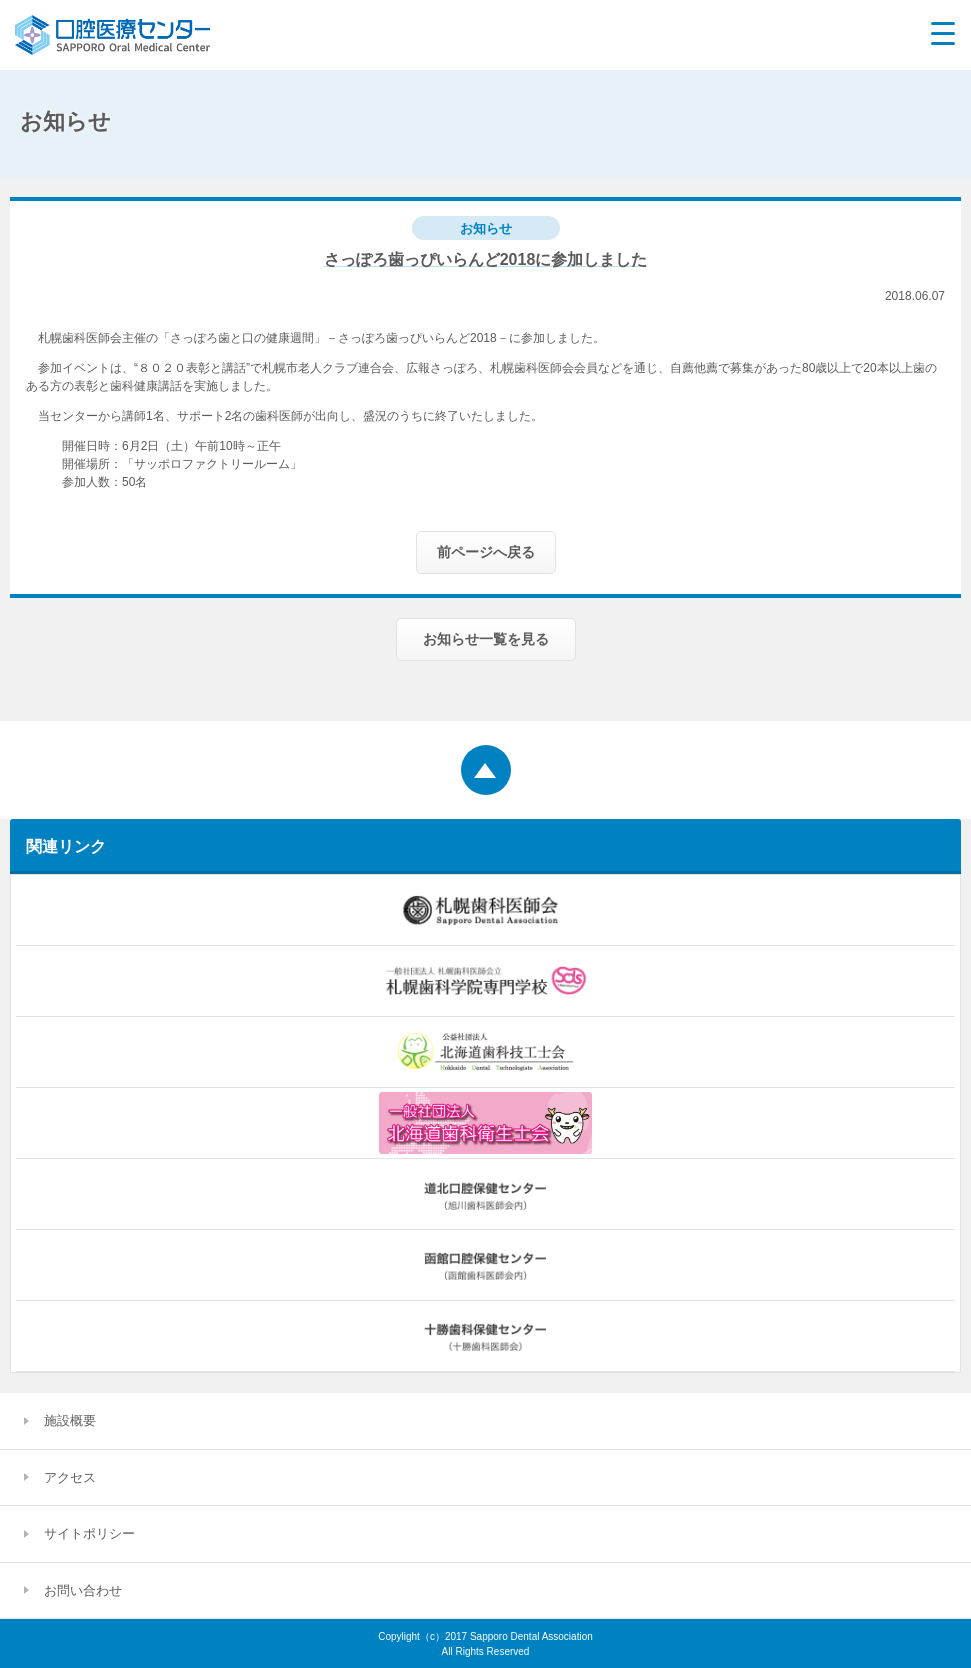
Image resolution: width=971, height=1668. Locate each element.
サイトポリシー (89, 1533)
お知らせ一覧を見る (486, 639)
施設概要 (70, 1420)
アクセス (70, 1477)
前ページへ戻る (486, 552)
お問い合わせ (83, 1590)
